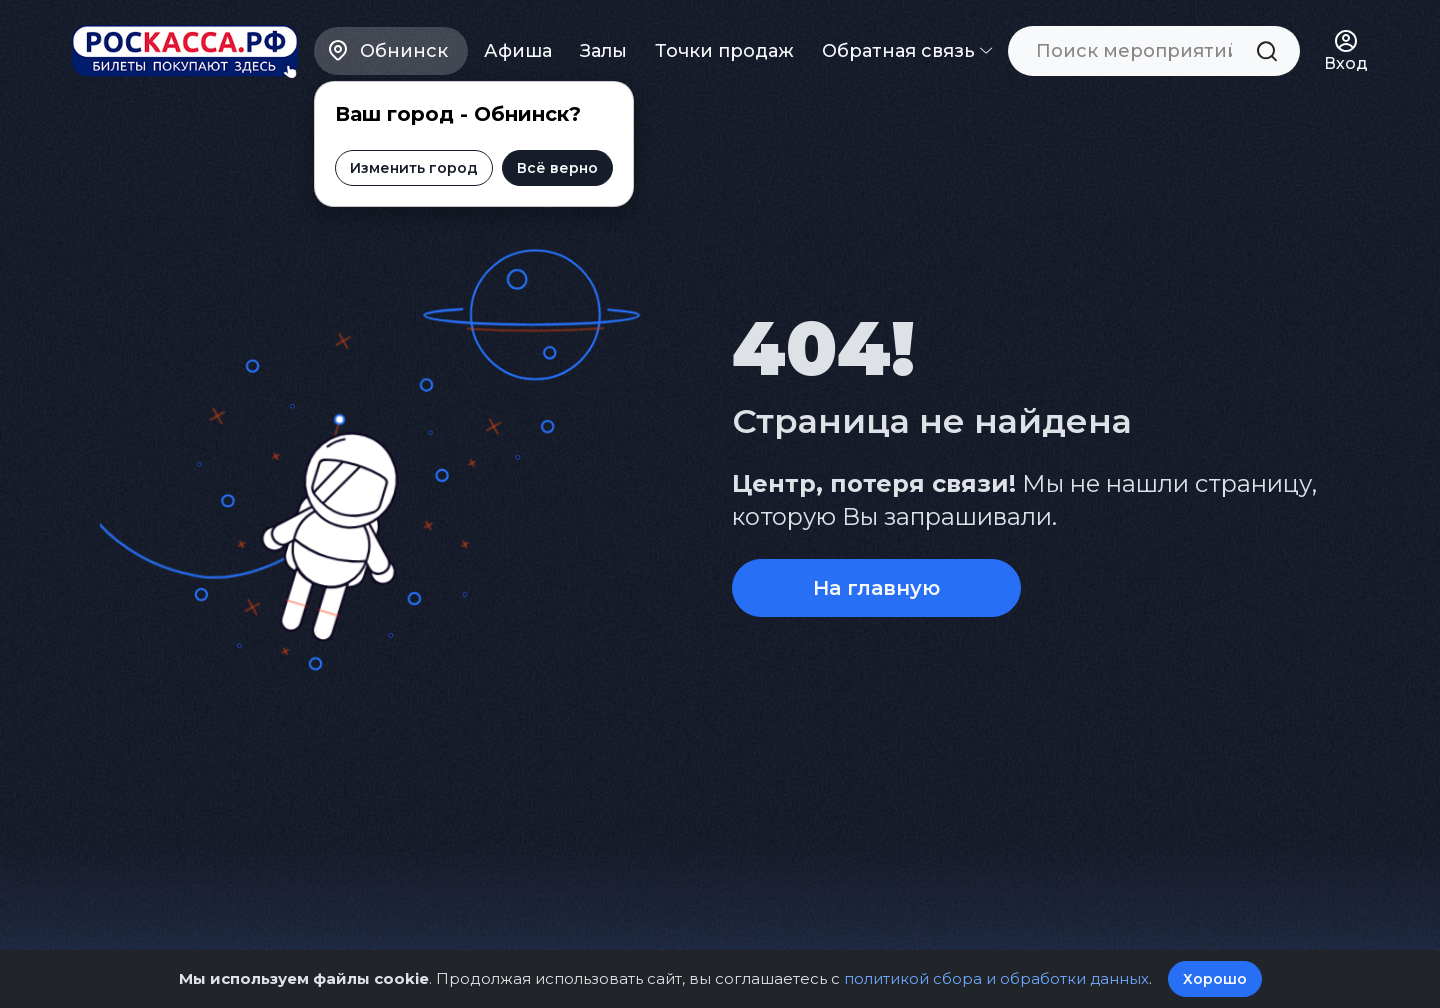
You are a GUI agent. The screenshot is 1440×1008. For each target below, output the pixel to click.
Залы (603, 50)
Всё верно (557, 167)
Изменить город (414, 167)
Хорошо (1215, 979)
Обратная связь (907, 50)
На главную (876, 588)
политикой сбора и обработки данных (996, 978)
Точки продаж (724, 50)
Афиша (518, 50)
